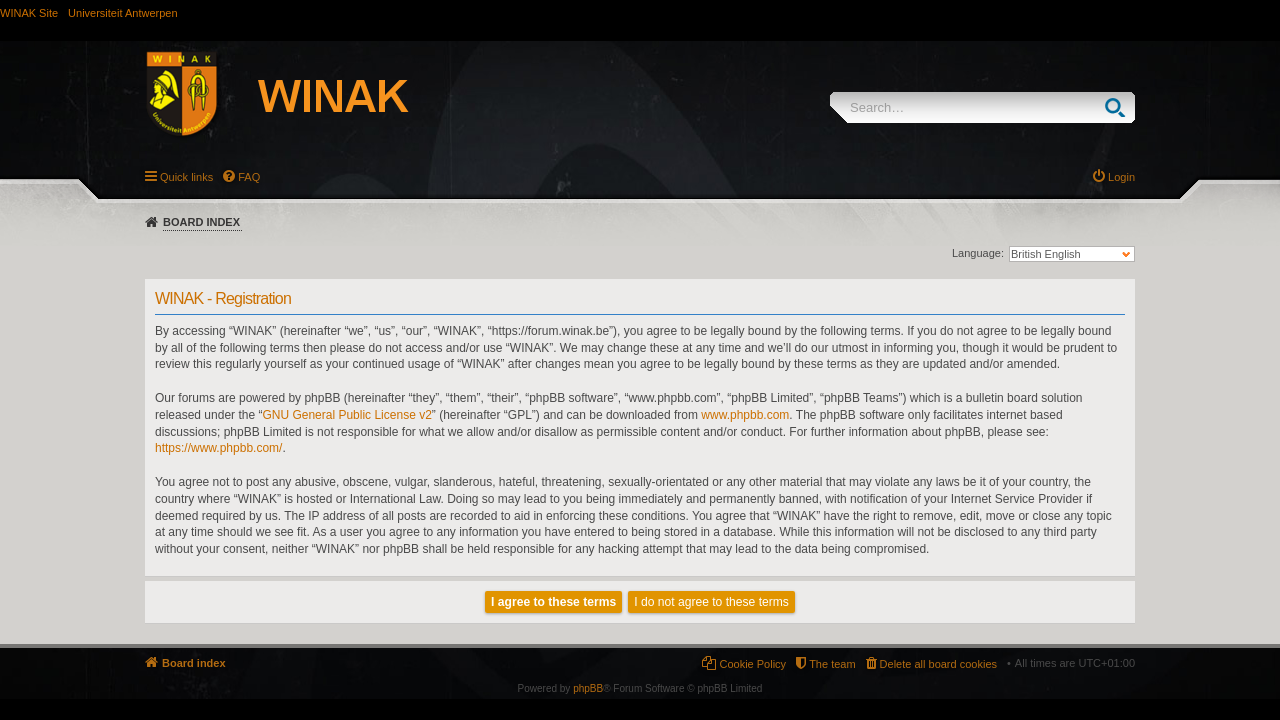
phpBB (588, 688)
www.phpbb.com (745, 415)
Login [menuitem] (1121, 177)
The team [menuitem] (832, 664)
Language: (978, 253)
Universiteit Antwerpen (122, 13)
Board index (201, 222)
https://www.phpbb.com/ (218, 448)
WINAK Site (29, 13)
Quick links (186, 177)
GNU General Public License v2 (346, 415)
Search (1119, 107)
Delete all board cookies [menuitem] (938, 664)
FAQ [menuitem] (249, 177)
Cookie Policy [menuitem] (752, 664)
